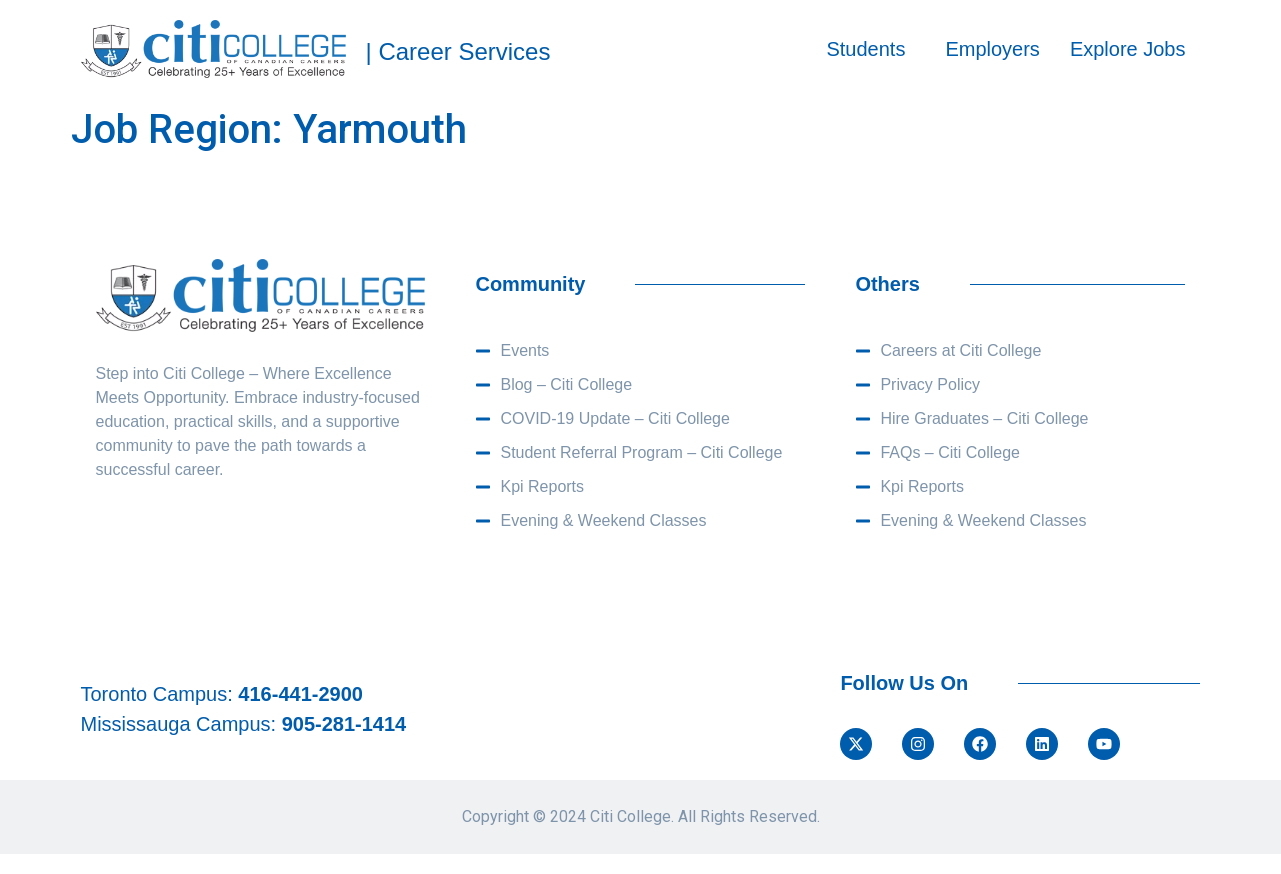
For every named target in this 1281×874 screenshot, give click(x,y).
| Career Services (458, 51)
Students (865, 49)
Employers (992, 49)
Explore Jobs (1128, 49)
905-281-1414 (344, 724)
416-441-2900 (300, 694)
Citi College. (632, 816)
